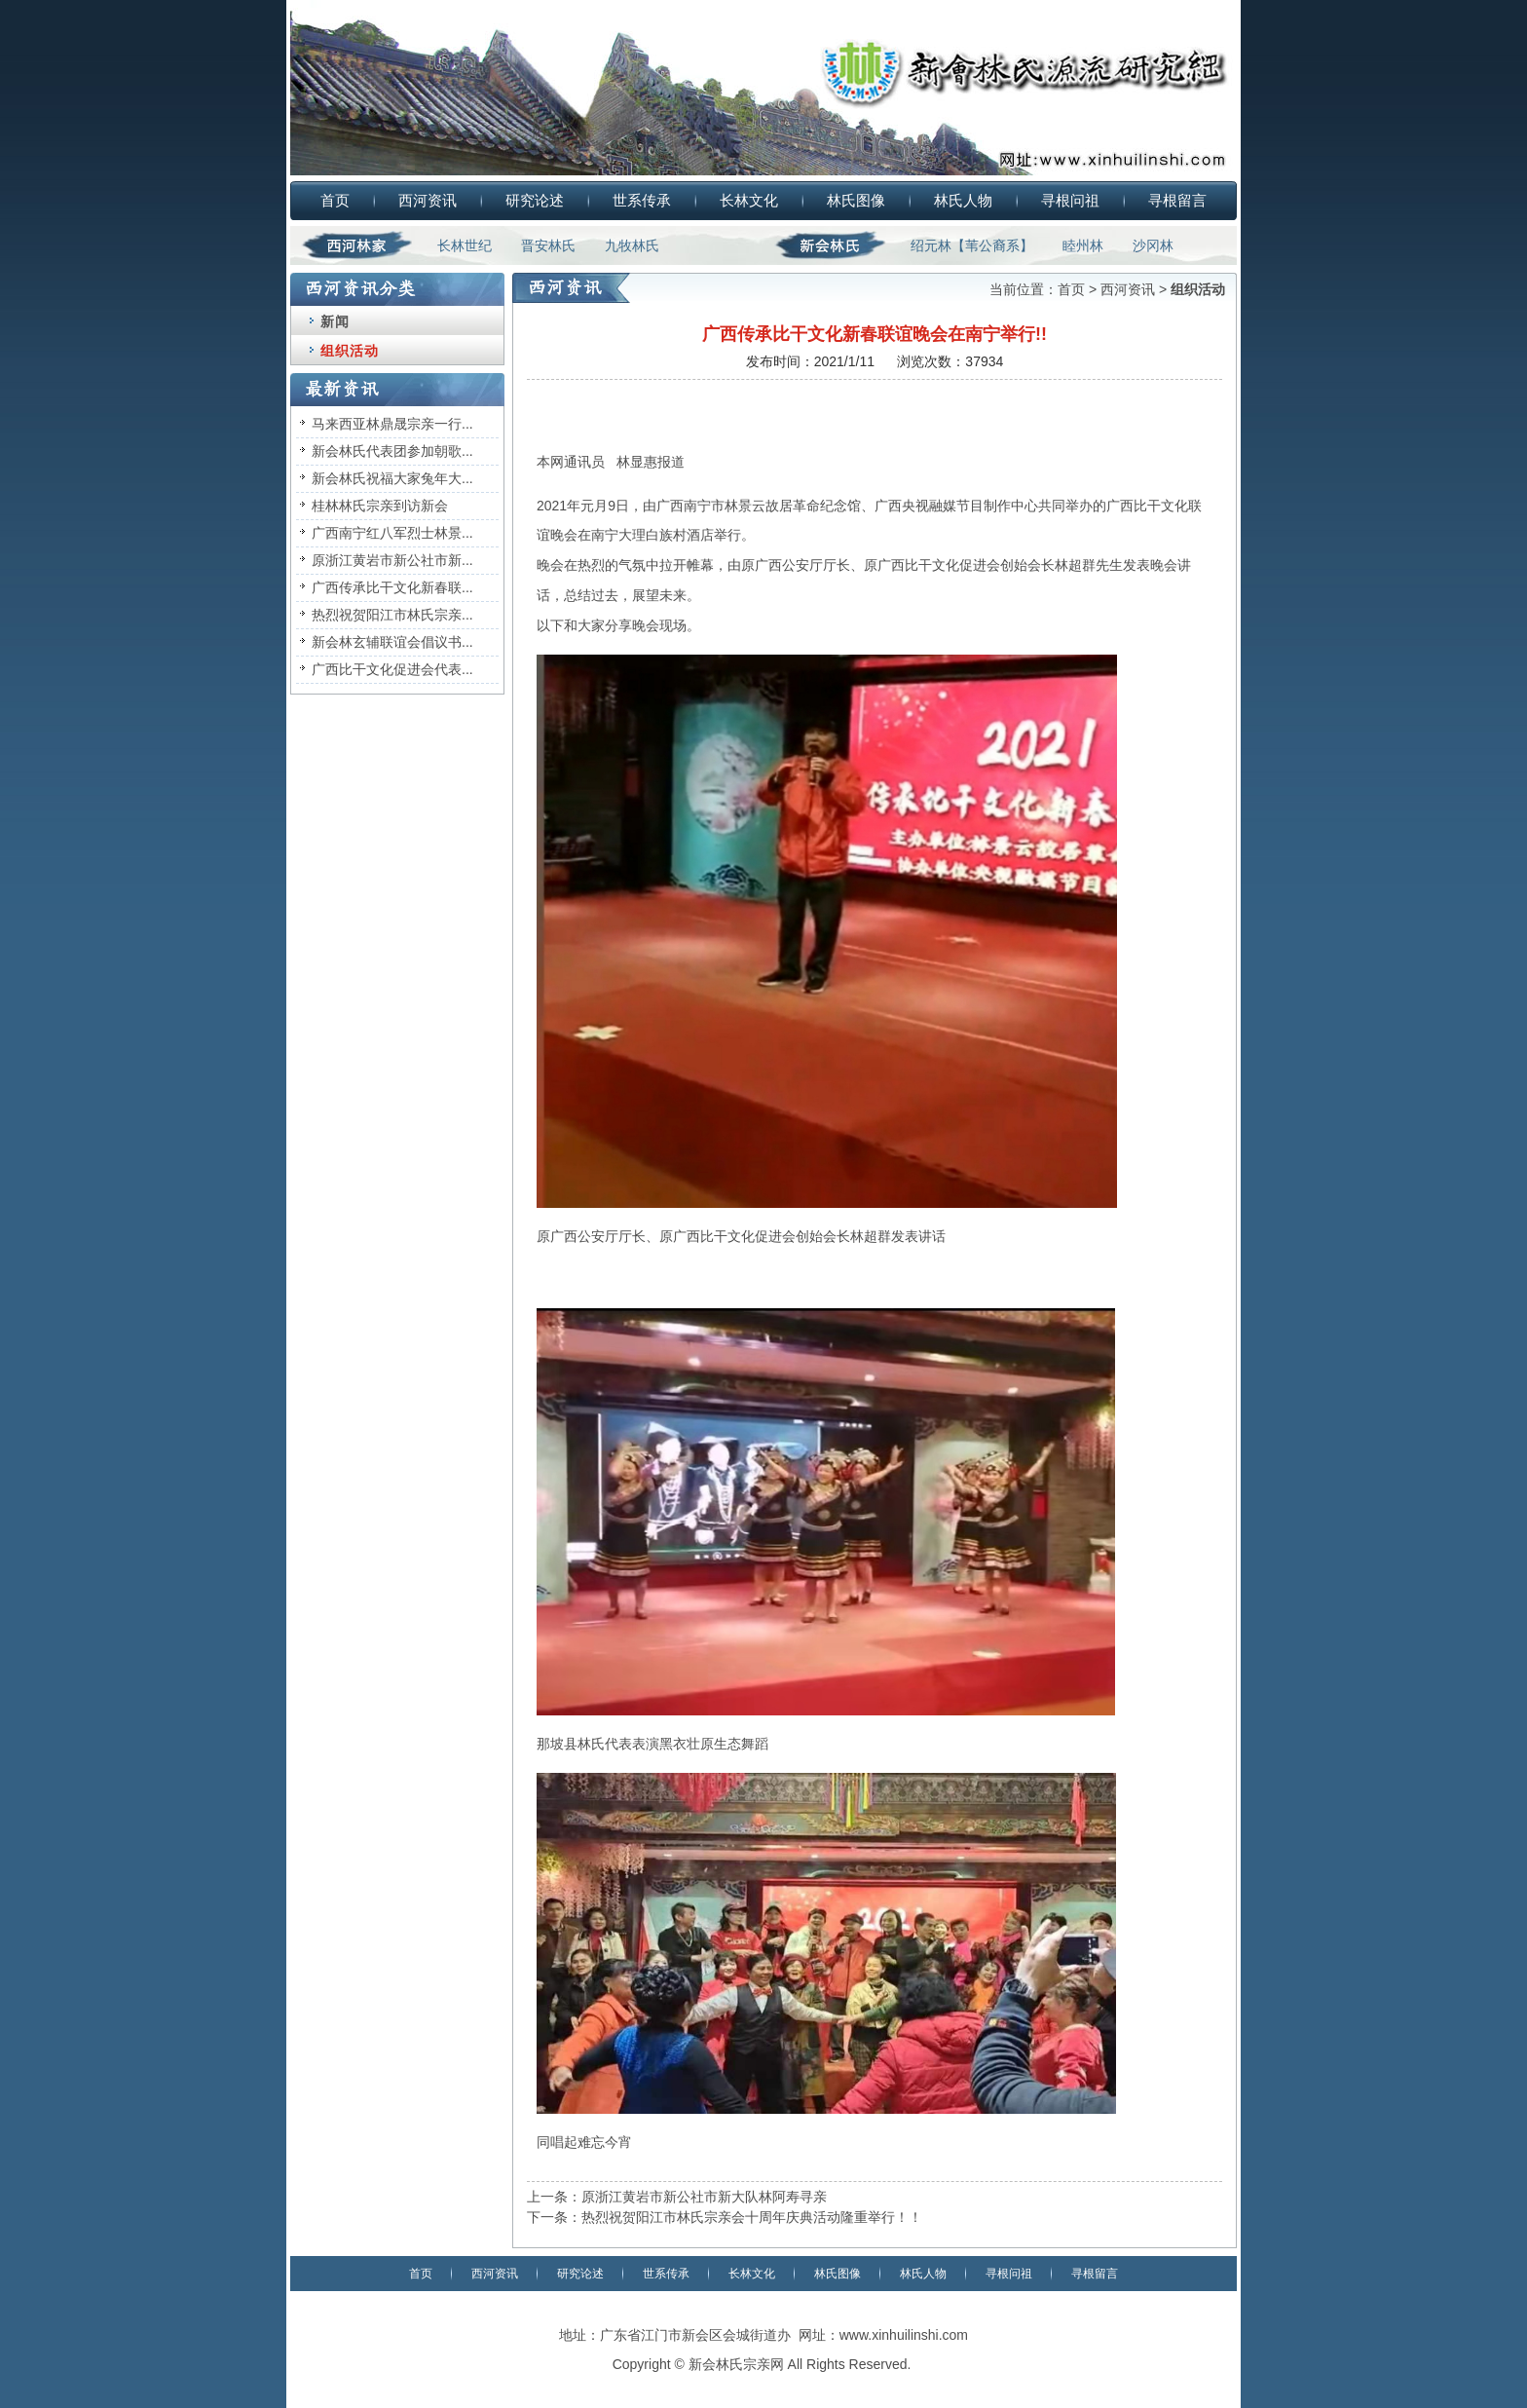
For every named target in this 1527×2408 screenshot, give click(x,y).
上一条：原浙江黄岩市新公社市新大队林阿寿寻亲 (677, 2196)
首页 (335, 200)
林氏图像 (856, 200)
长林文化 (749, 200)
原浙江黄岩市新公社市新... (392, 560)
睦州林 (1082, 245)
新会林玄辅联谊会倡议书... (392, 642)
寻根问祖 (1070, 200)
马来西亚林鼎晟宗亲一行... (392, 424)
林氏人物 (963, 200)
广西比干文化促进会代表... (392, 669)
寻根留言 (1177, 200)
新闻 (335, 321)
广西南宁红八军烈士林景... (392, 533)
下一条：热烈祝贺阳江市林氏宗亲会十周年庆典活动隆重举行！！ (724, 2217)
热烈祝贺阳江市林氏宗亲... (392, 614)
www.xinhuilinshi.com (903, 2335)
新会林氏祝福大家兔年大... (392, 478)
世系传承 (642, 200)
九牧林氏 (632, 245)
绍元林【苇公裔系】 (972, 245)
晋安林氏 (548, 245)
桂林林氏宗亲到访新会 (380, 505)
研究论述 (534, 200)
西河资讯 (427, 200)
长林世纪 (464, 245)
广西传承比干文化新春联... (392, 587)
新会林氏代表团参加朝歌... (392, 451)
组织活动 (349, 350)
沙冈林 (1153, 245)
